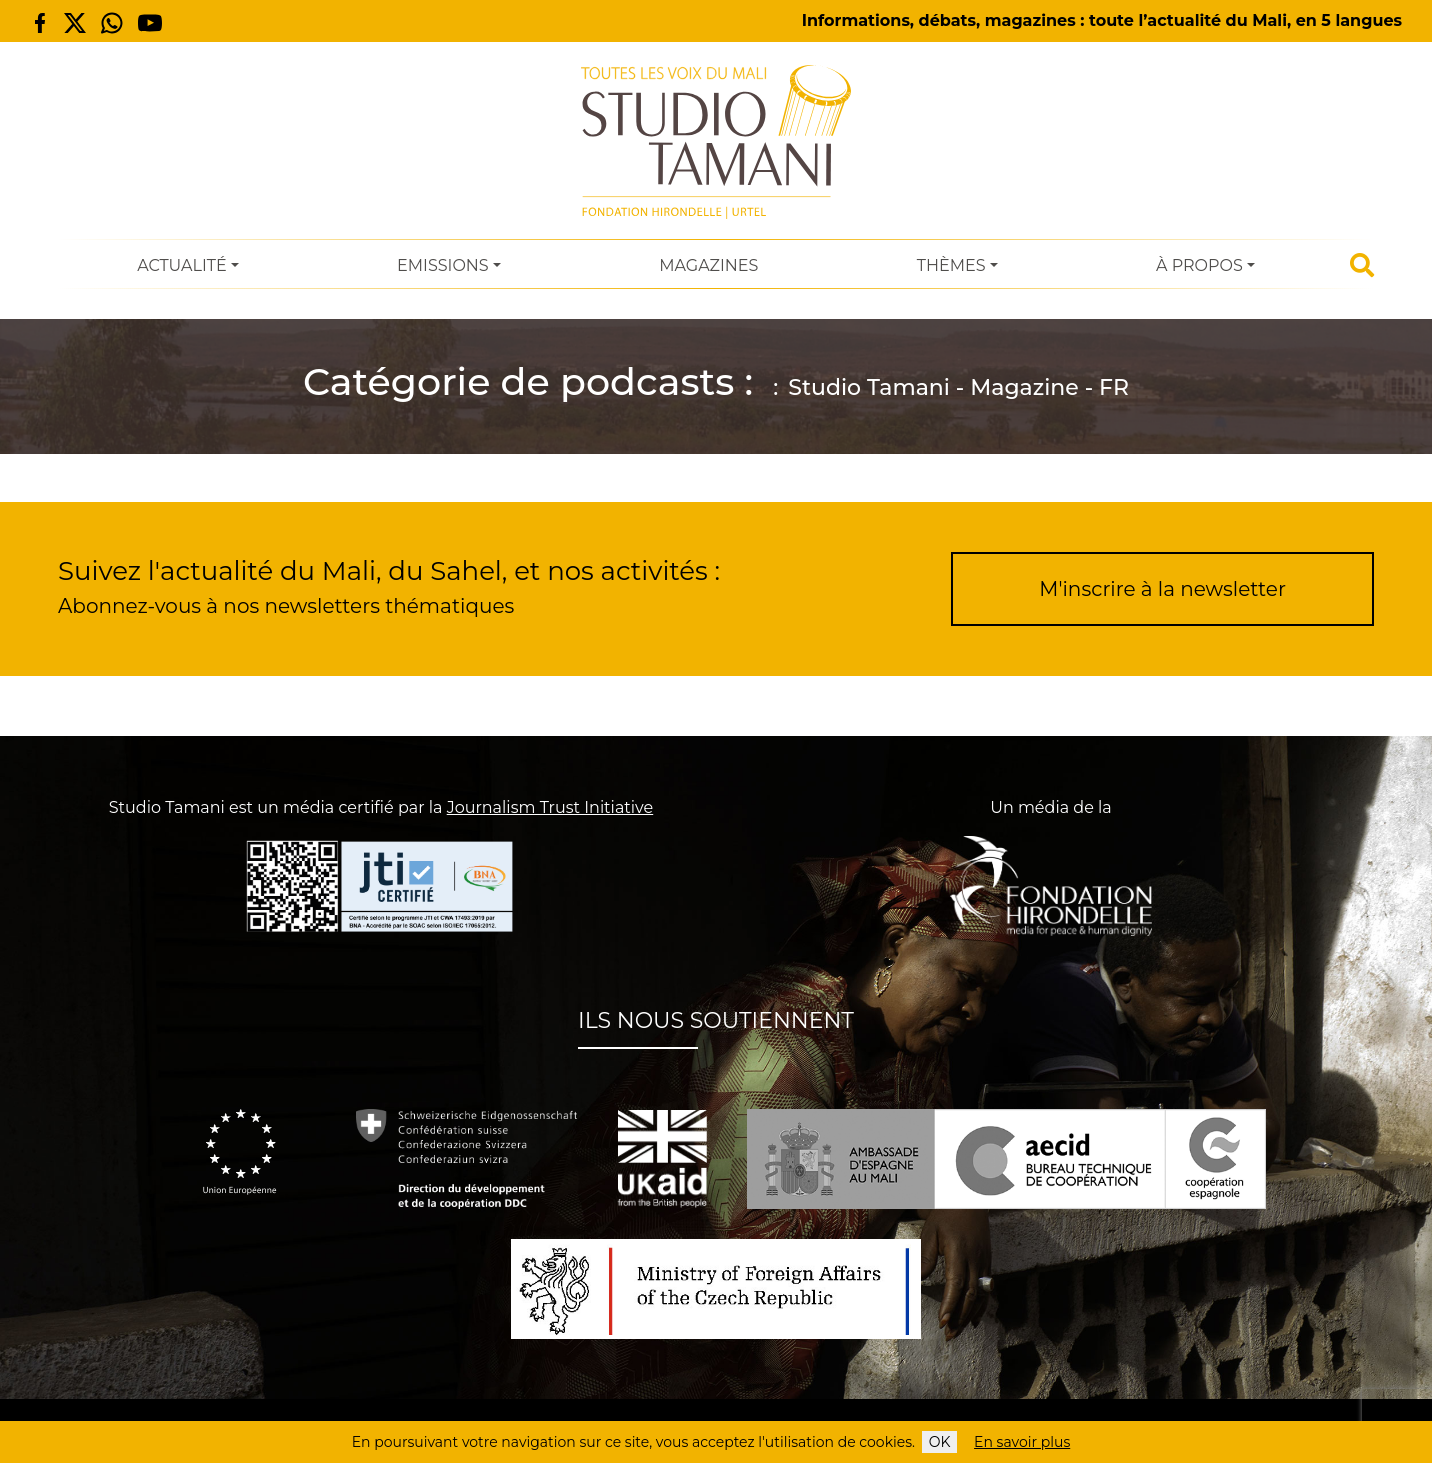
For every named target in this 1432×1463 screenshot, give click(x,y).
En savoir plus (1022, 1442)
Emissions (443, 265)
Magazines (708, 265)
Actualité (181, 265)
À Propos (1199, 265)
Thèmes (951, 265)
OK (940, 1442)
